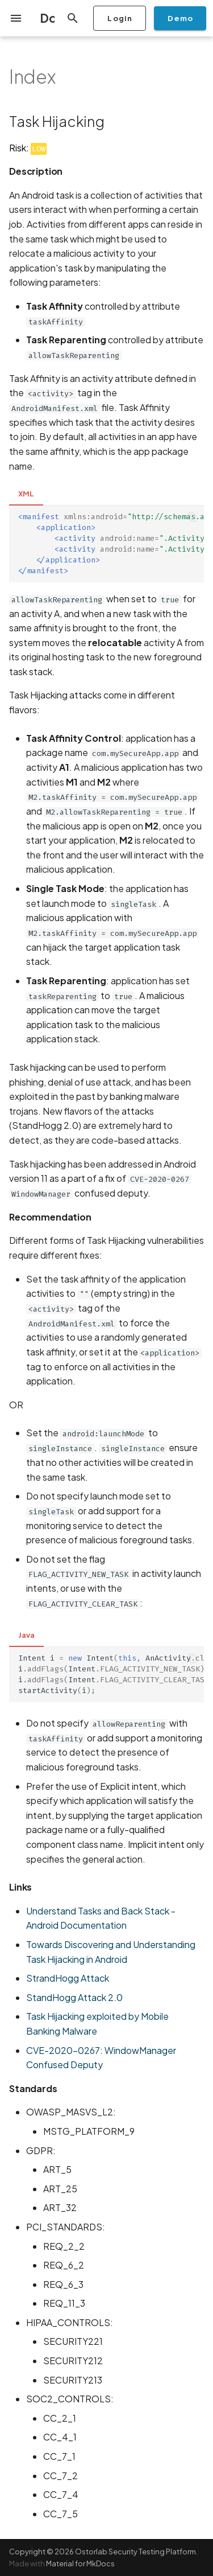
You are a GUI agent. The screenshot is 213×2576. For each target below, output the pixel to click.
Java (26, 1635)
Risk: (28, 148)
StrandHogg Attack (67, 1978)
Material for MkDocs (80, 2563)
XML (26, 493)
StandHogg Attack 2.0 (74, 1997)
